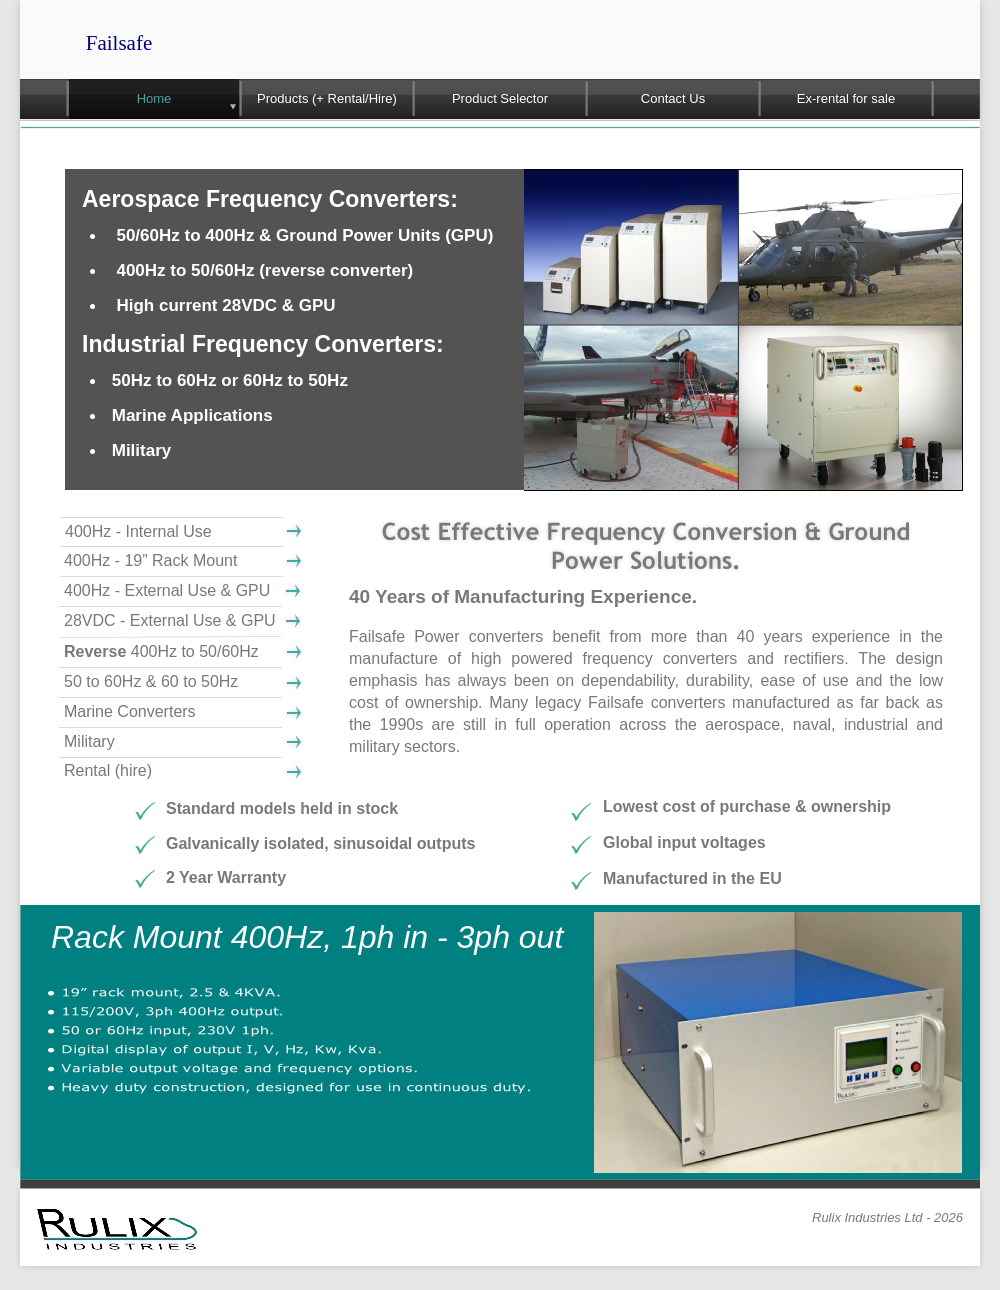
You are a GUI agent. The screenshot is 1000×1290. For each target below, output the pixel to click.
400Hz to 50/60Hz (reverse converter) (264, 270)
